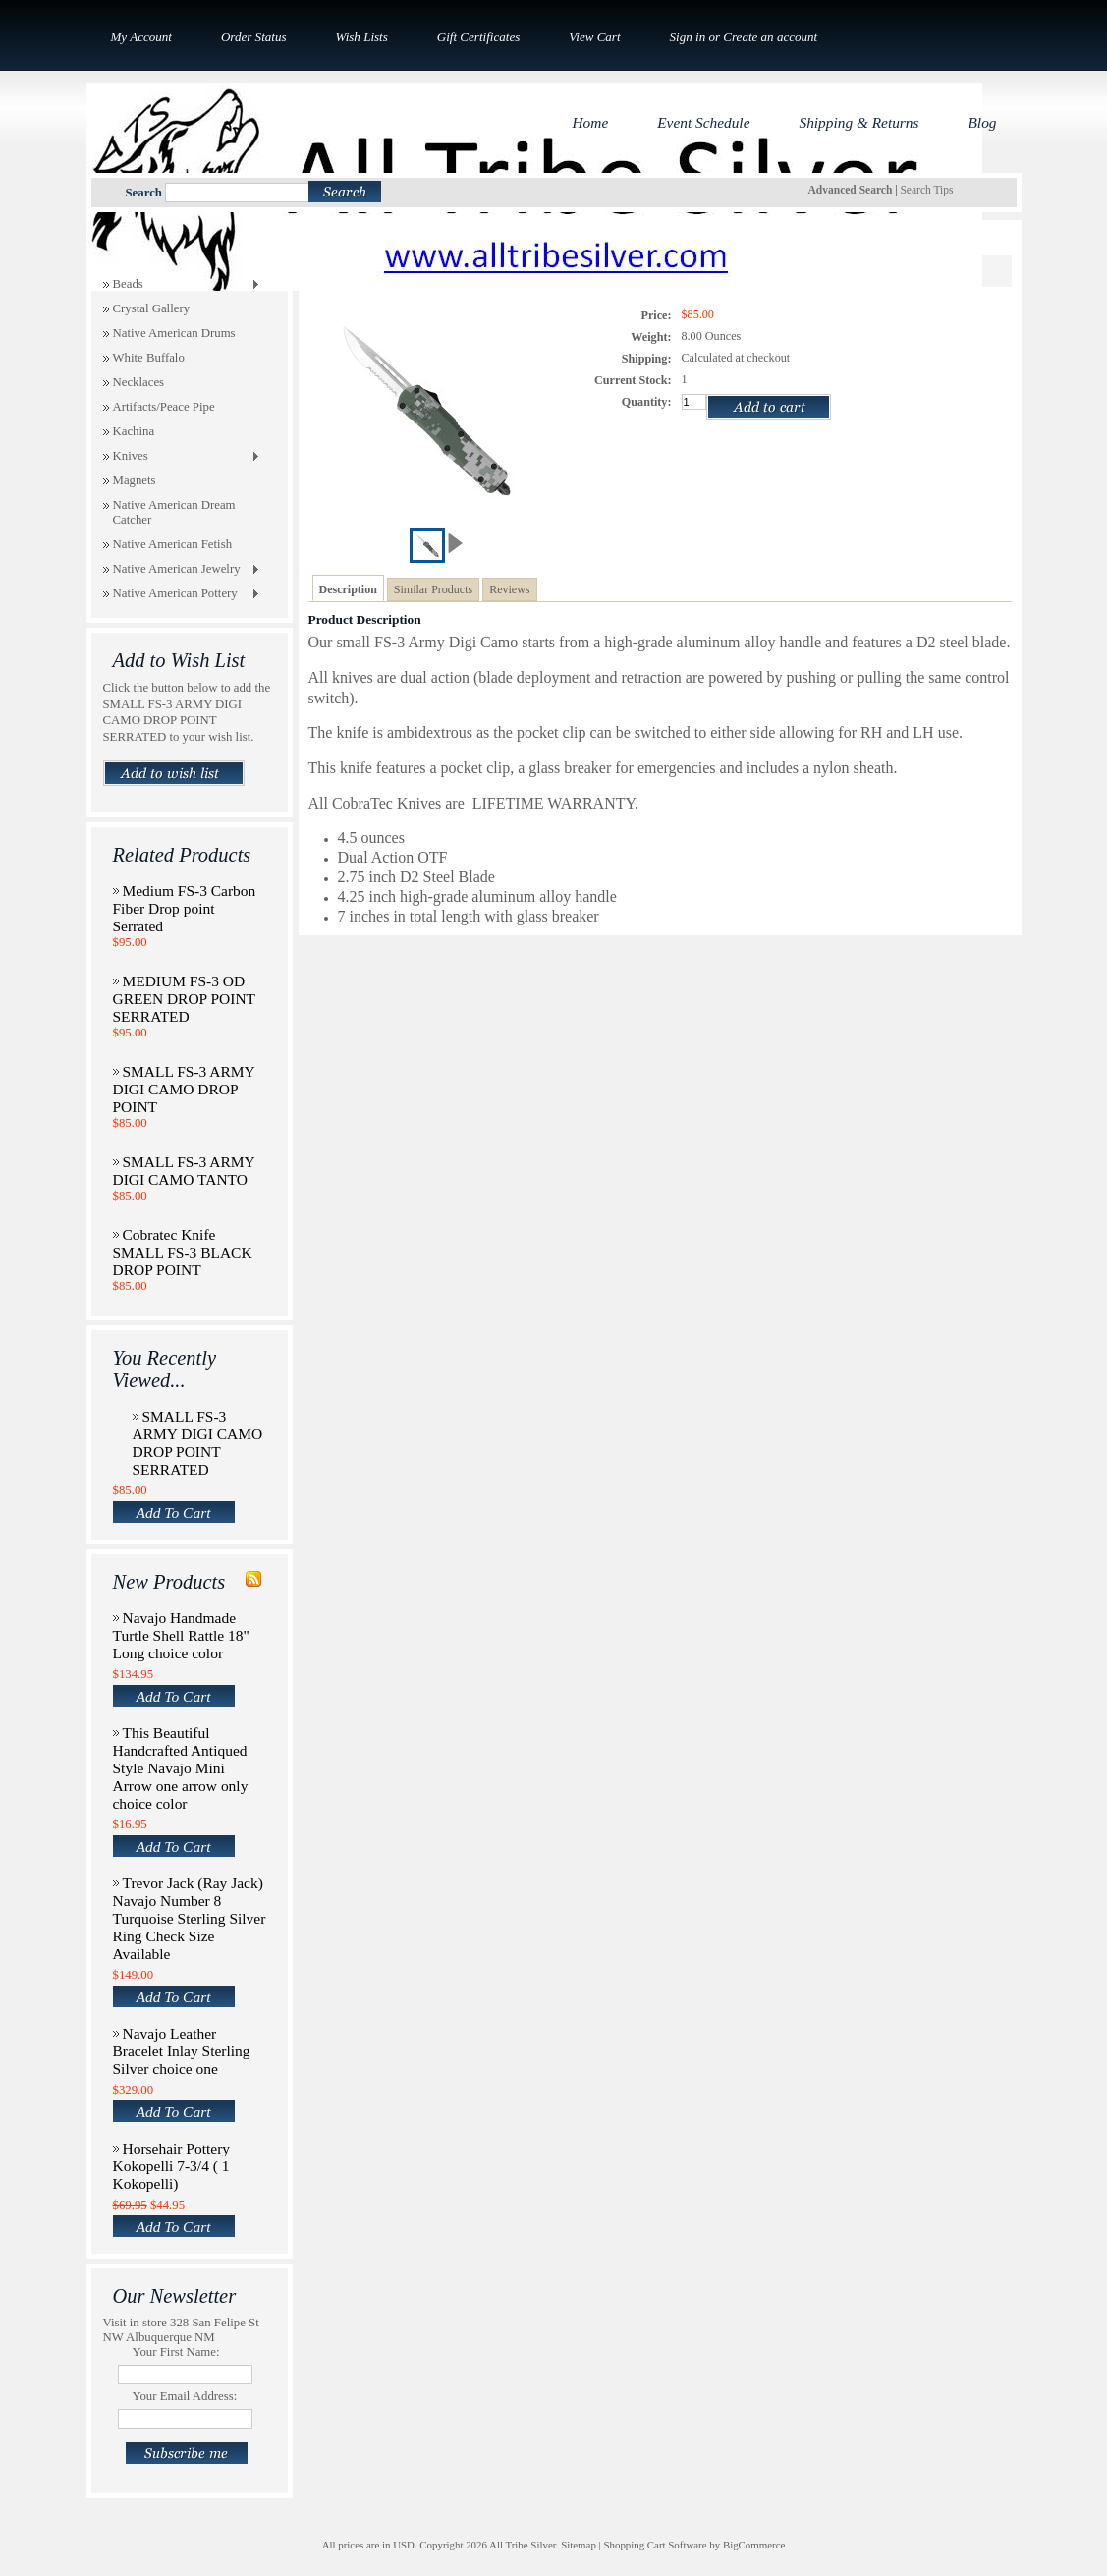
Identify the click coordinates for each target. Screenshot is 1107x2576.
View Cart (594, 36)
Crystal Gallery (152, 308)
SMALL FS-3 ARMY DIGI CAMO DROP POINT (184, 1089)
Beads (181, 285)
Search (144, 192)
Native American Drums (174, 333)
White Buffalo (149, 357)
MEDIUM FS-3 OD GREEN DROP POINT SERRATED (184, 999)
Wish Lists (362, 36)
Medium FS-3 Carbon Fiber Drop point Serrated (184, 908)
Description (348, 589)
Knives (181, 457)
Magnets (134, 480)
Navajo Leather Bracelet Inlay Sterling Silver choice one (181, 2051)
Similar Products (433, 589)
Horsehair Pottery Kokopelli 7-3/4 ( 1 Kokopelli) (172, 2166)
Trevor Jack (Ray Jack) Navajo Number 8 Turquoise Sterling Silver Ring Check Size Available (189, 1918)
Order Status (254, 36)
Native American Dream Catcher (174, 512)
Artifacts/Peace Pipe (164, 407)
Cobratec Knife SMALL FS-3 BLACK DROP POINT (182, 1252)
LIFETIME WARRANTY (553, 803)
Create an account (770, 36)
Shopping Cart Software (654, 2544)
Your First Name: (176, 2352)
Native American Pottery (181, 594)
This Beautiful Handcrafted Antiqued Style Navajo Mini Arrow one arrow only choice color (181, 1768)
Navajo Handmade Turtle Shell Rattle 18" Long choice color (181, 1635)
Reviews (509, 589)
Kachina (134, 431)
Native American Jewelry (181, 570)
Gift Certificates (478, 36)
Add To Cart (174, 1512)
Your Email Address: (185, 2396)
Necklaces (139, 382)
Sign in (688, 36)
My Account (141, 36)
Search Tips (926, 190)
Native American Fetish (173, 544)
